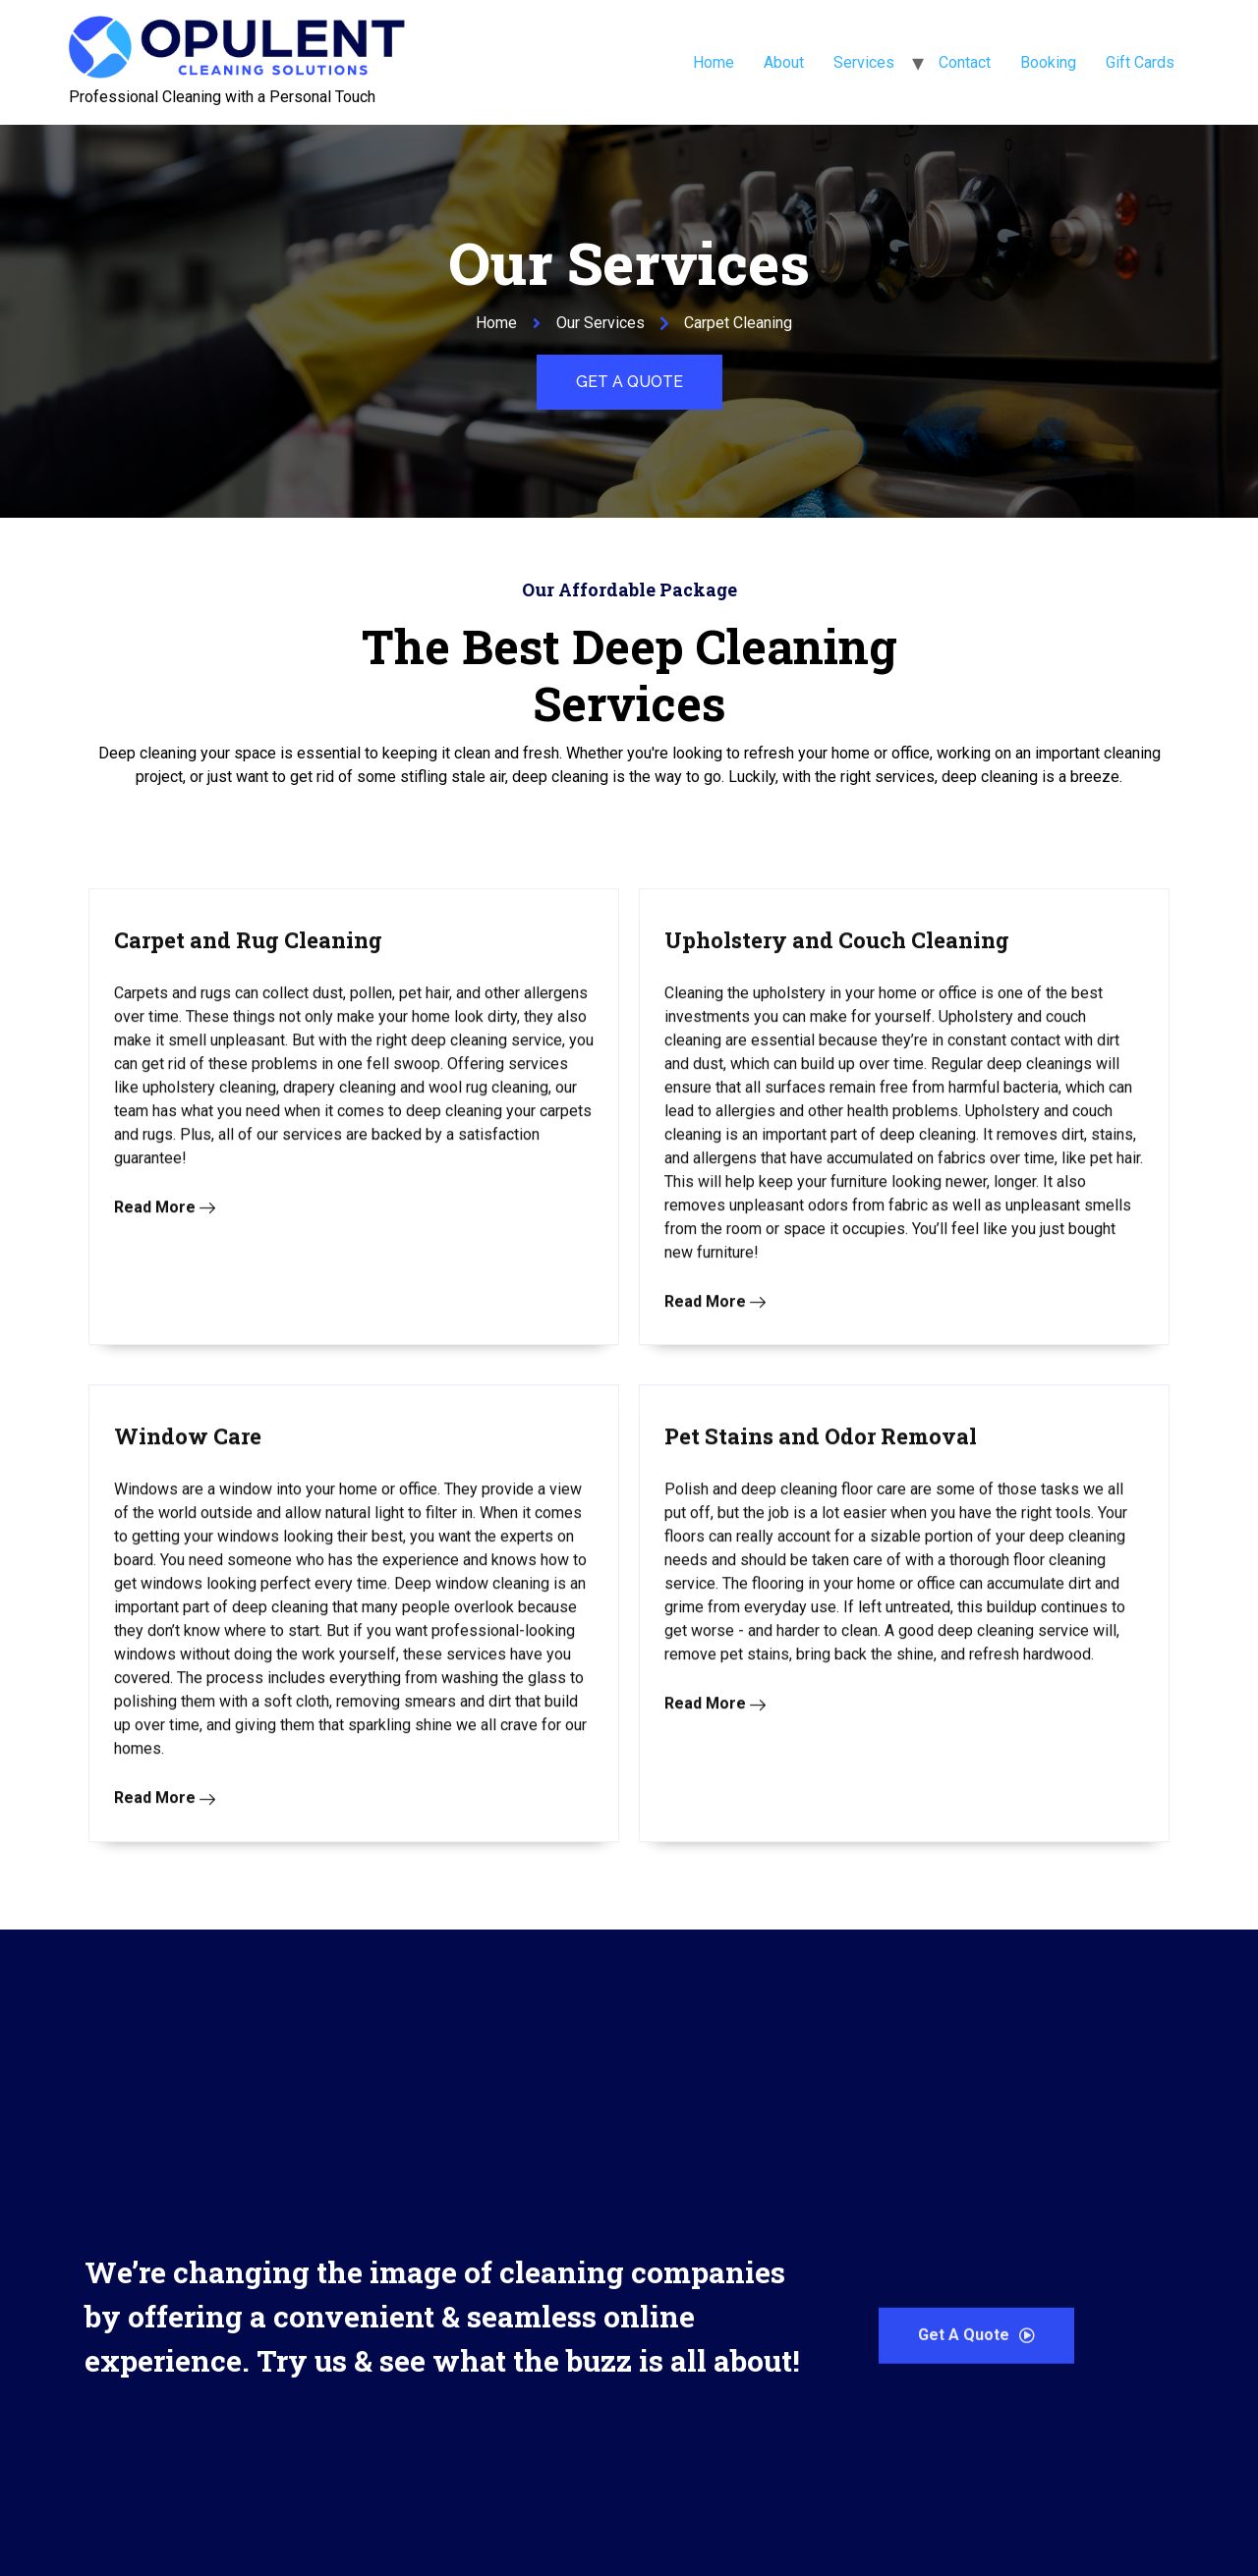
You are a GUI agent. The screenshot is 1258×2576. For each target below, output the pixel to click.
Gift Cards (1140, 62)
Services (863, 62)
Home (713, 62)
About (784, 62)
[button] (629, 382)
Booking (1048, 62)
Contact (965, 62)
